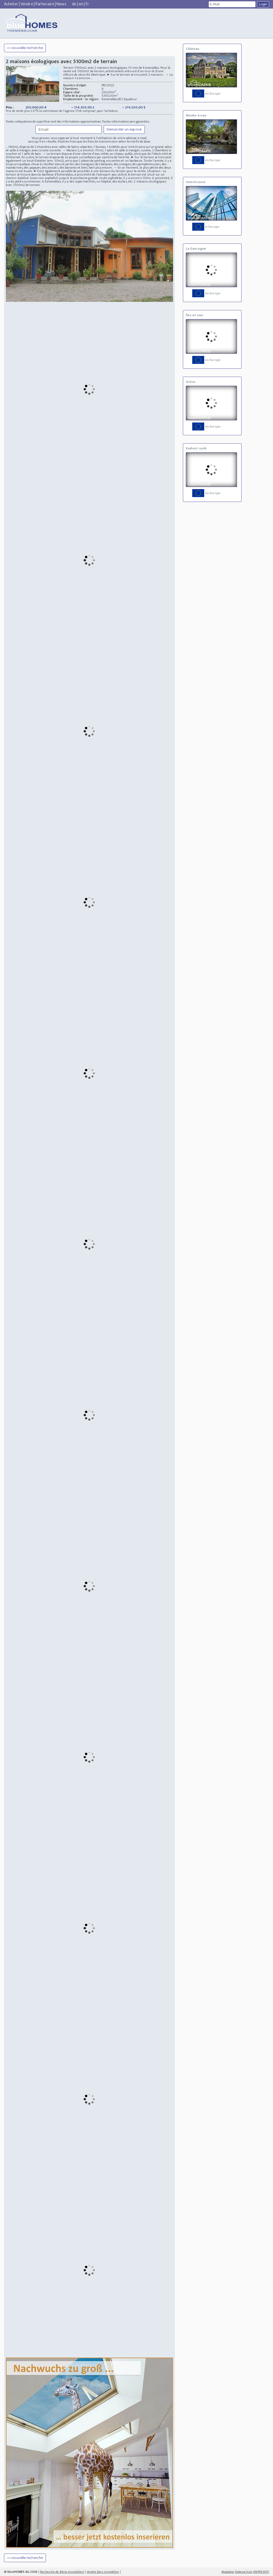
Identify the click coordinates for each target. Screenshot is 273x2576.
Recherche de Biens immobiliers (62, 2571)
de (74, 4)
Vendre (27, 4)
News (61, 4)
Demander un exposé (124, 129)
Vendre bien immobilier (103, 2571)
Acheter (11, 4)
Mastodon (228, 2571)
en (81, 4)
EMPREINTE (261, 2571)
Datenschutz (243, 2571)
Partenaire (44, 4)
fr (87, 4)
